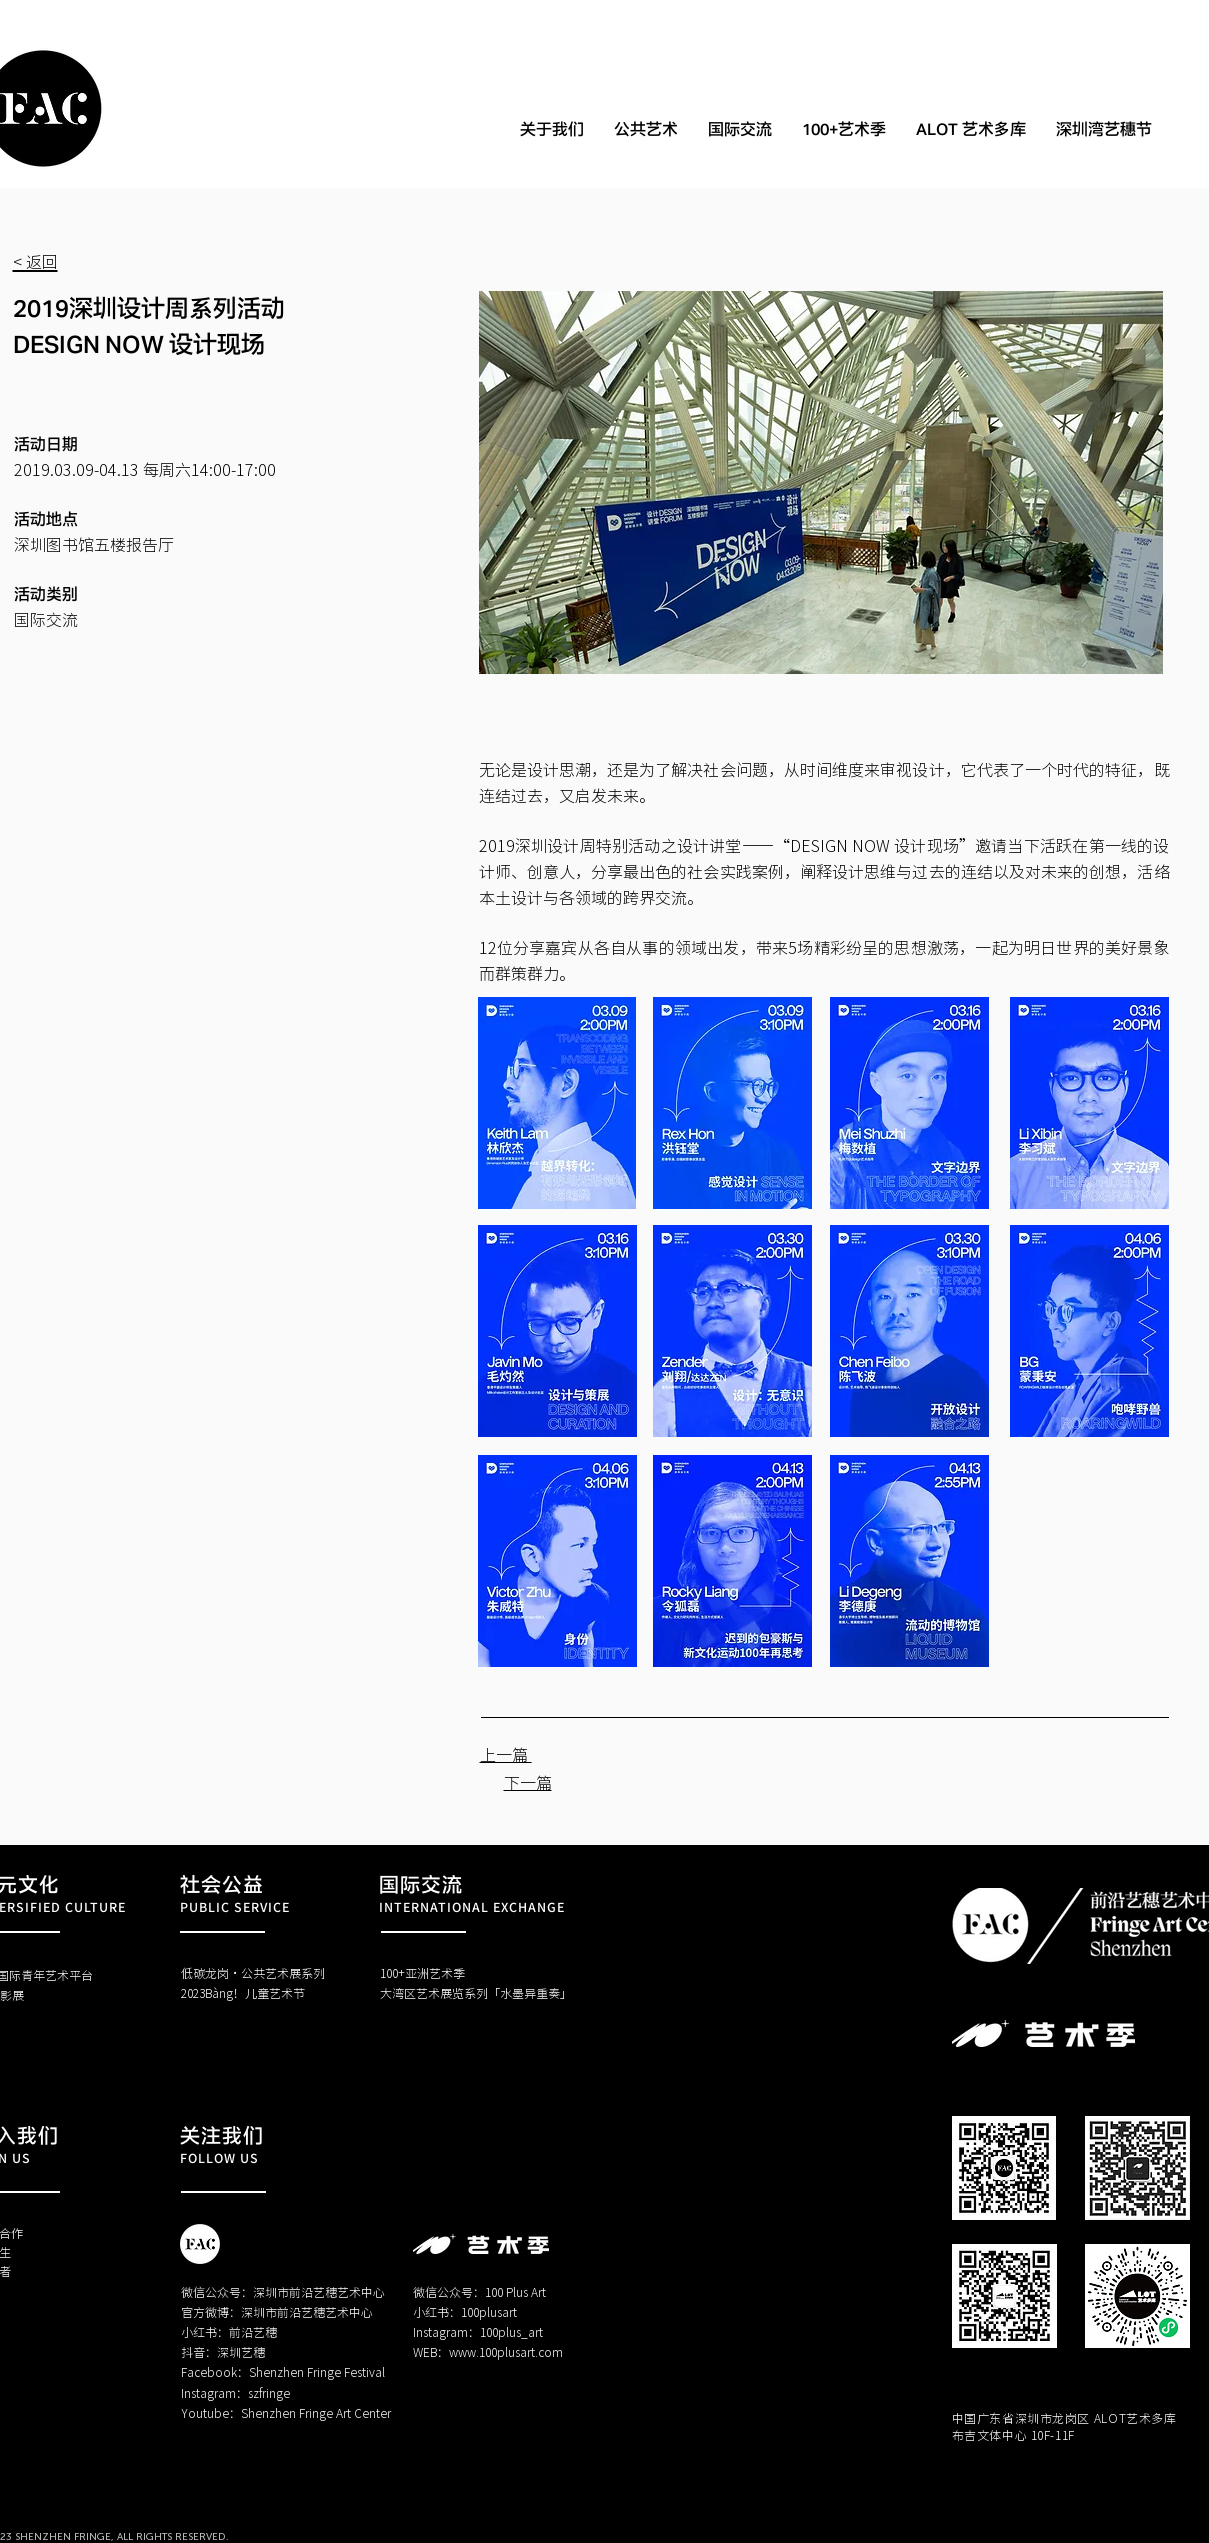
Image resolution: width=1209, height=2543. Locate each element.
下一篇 (528, 1782)
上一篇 (506, 1754)
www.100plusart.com (506, 2351)
